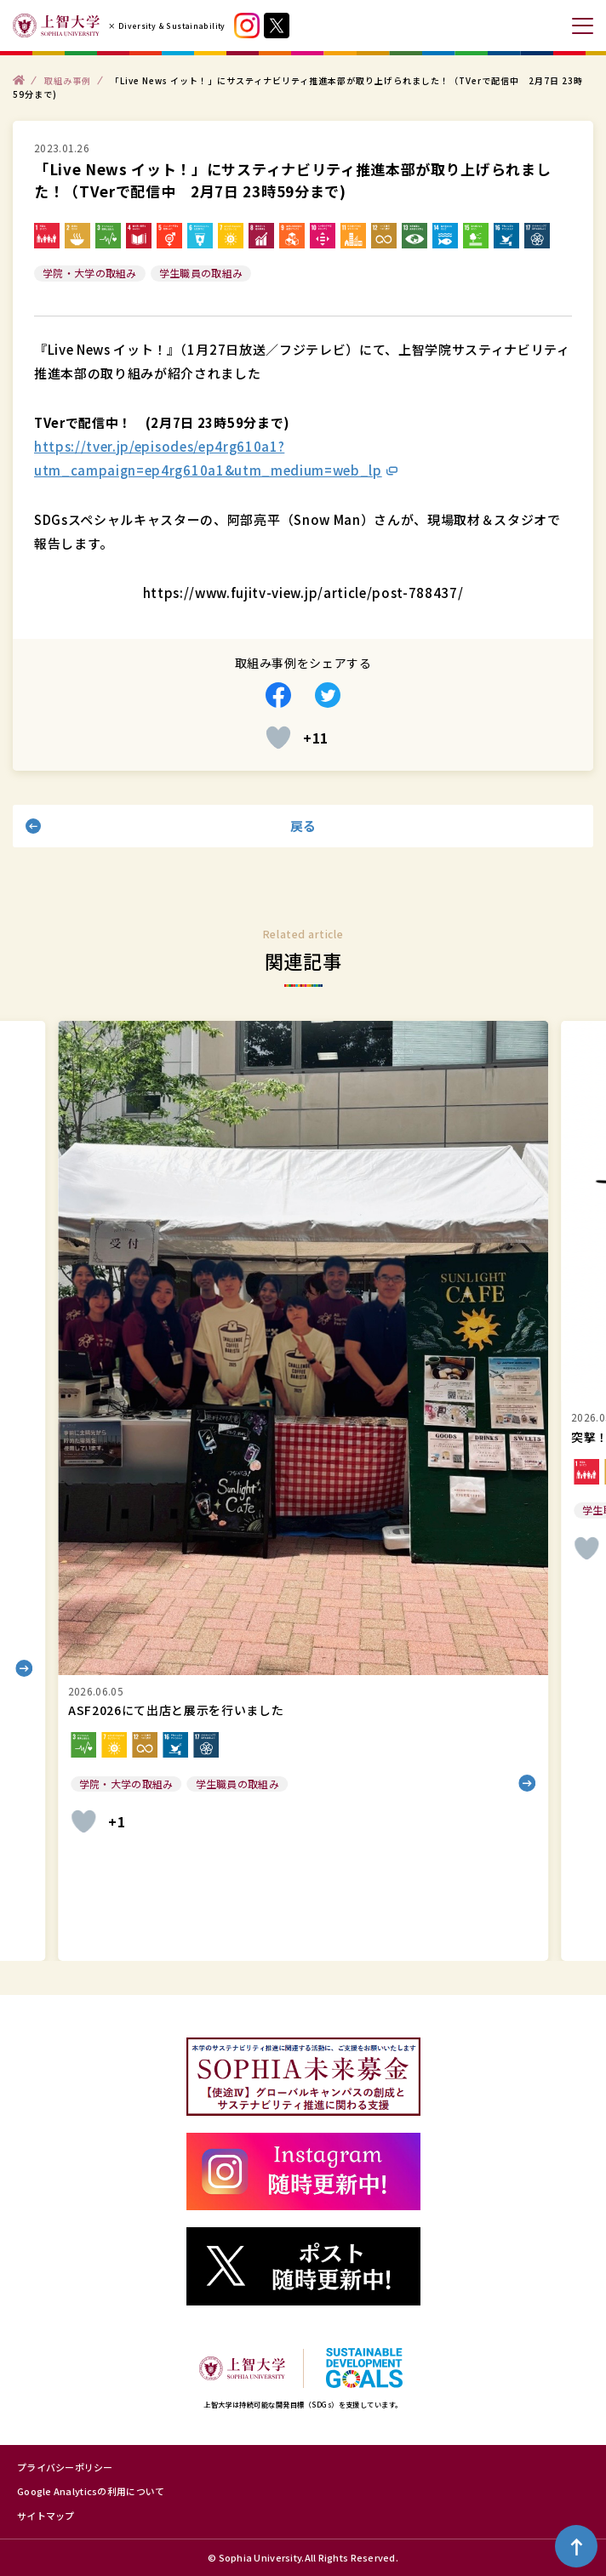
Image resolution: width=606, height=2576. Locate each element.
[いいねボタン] (278, 737)
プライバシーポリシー (65, 2467)
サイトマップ (46, 2515)
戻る (303, 826)
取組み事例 (67, 79)
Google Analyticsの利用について (90, 2491)
